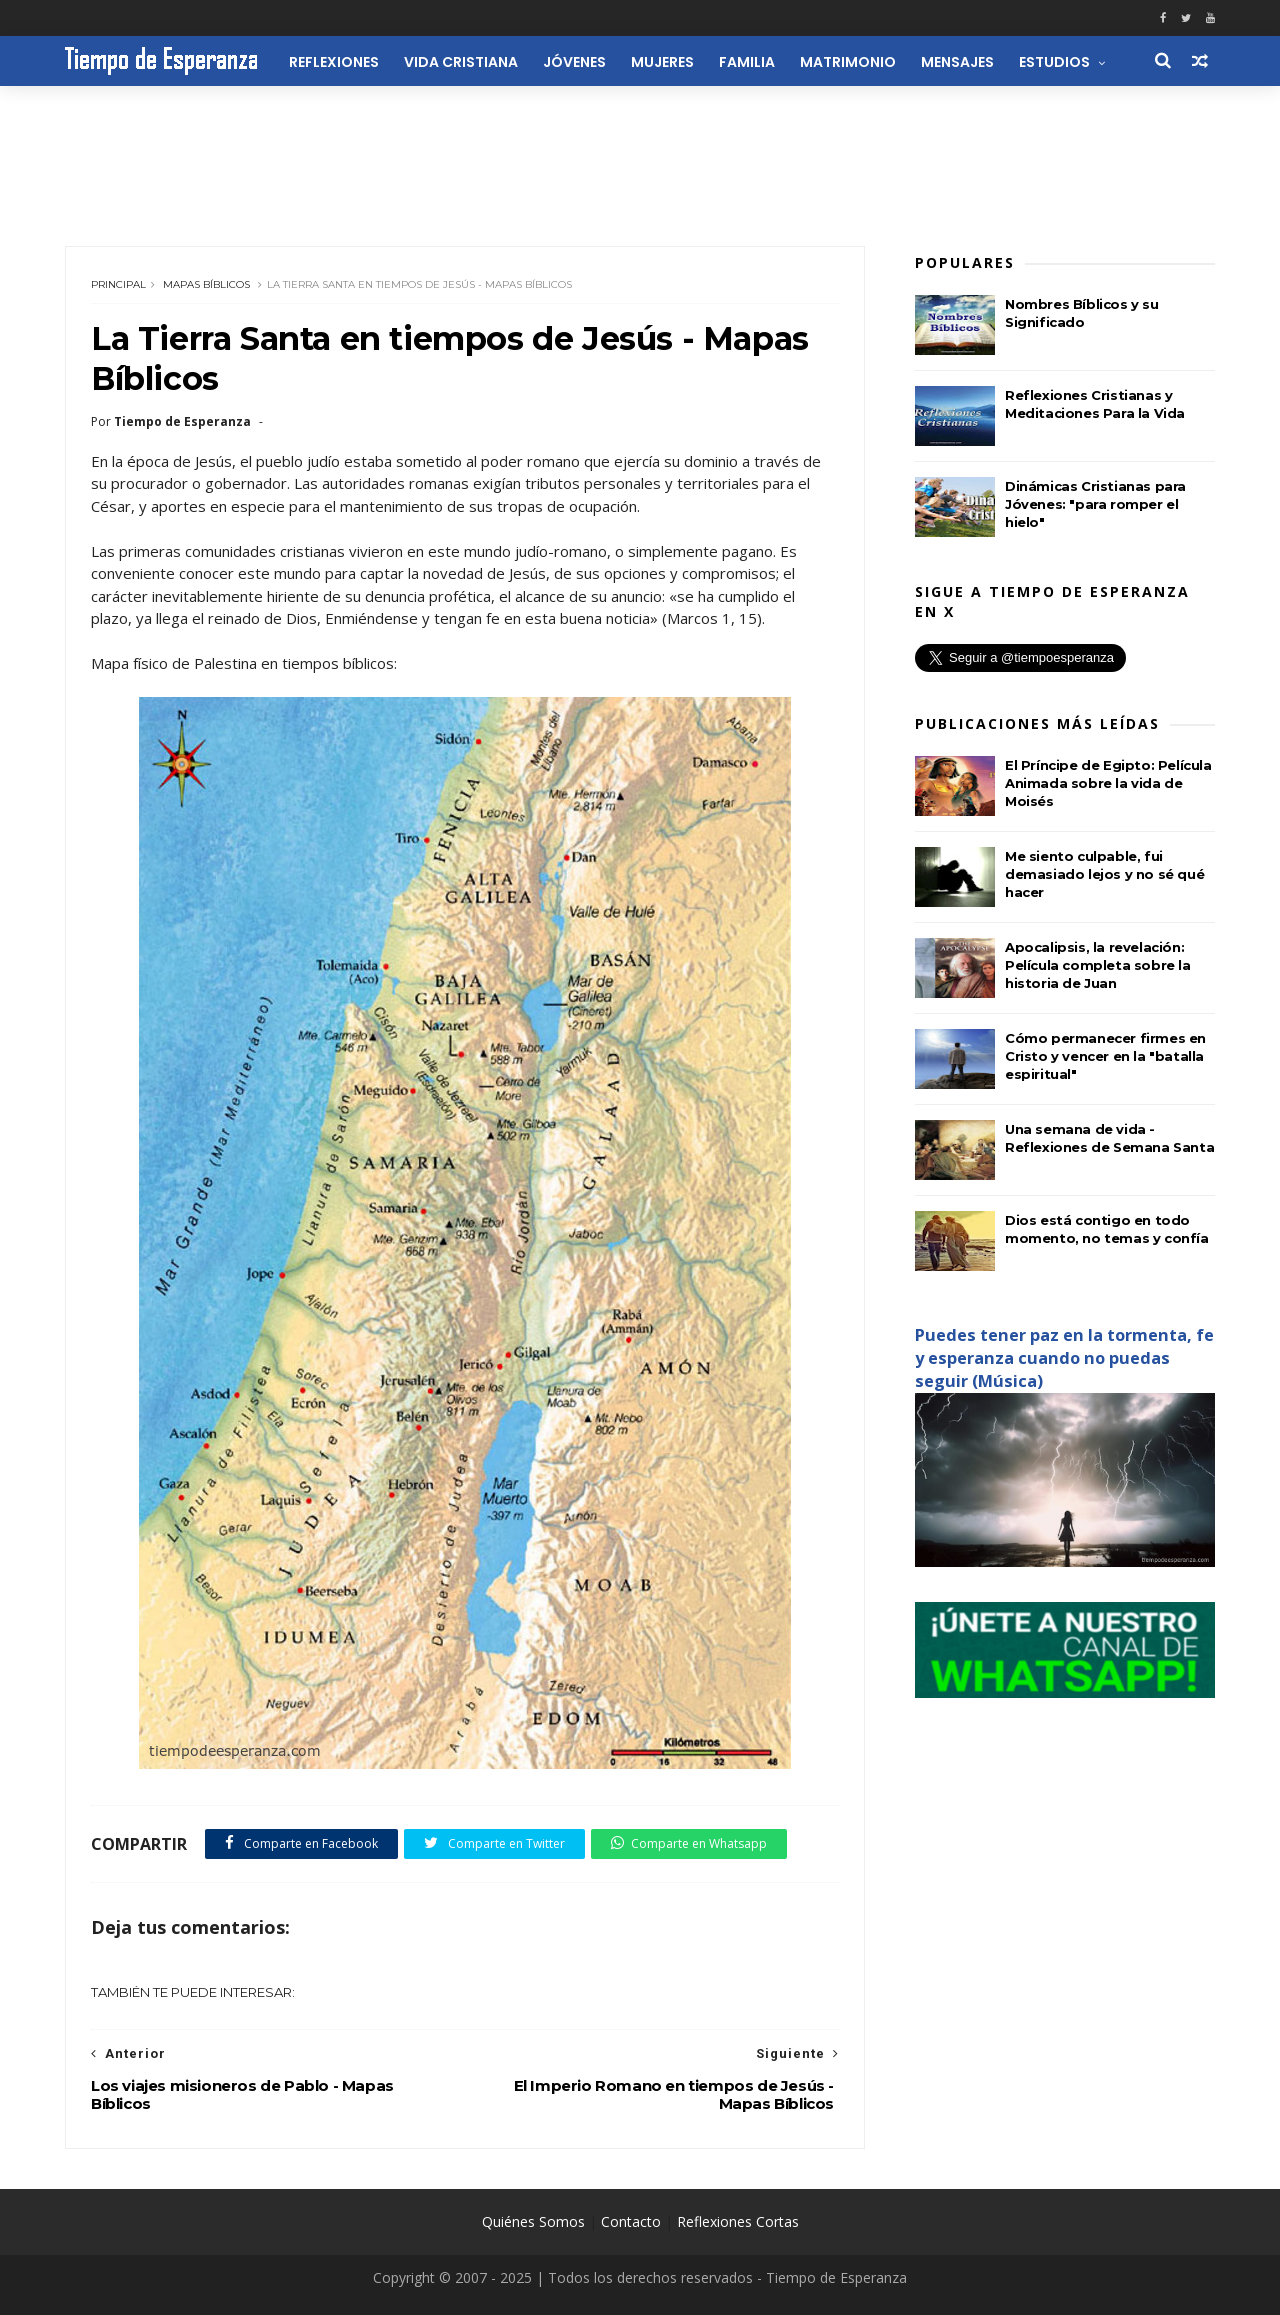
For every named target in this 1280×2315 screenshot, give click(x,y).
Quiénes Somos (533, 2221)
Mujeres (662, 62)
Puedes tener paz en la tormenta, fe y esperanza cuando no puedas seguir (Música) (1064, 1358)
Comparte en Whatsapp (689, 1843)
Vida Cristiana (461, 62)
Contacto (631, 2221)
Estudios (1054, 62)
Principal (118, 284)
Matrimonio (848, 62)
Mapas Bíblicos (206, 284)
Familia (747, 62)
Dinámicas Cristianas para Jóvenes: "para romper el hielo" (1095, 504)
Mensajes (957, 62)
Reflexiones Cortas (738, 2221)
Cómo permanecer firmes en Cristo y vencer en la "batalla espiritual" (1105, 1056)
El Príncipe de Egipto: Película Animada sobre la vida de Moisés (1108, 783)
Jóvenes (574, 62)
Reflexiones (334, 62)
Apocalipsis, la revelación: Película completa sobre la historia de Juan (1098, 965)
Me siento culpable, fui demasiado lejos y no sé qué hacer (1104, 874)
